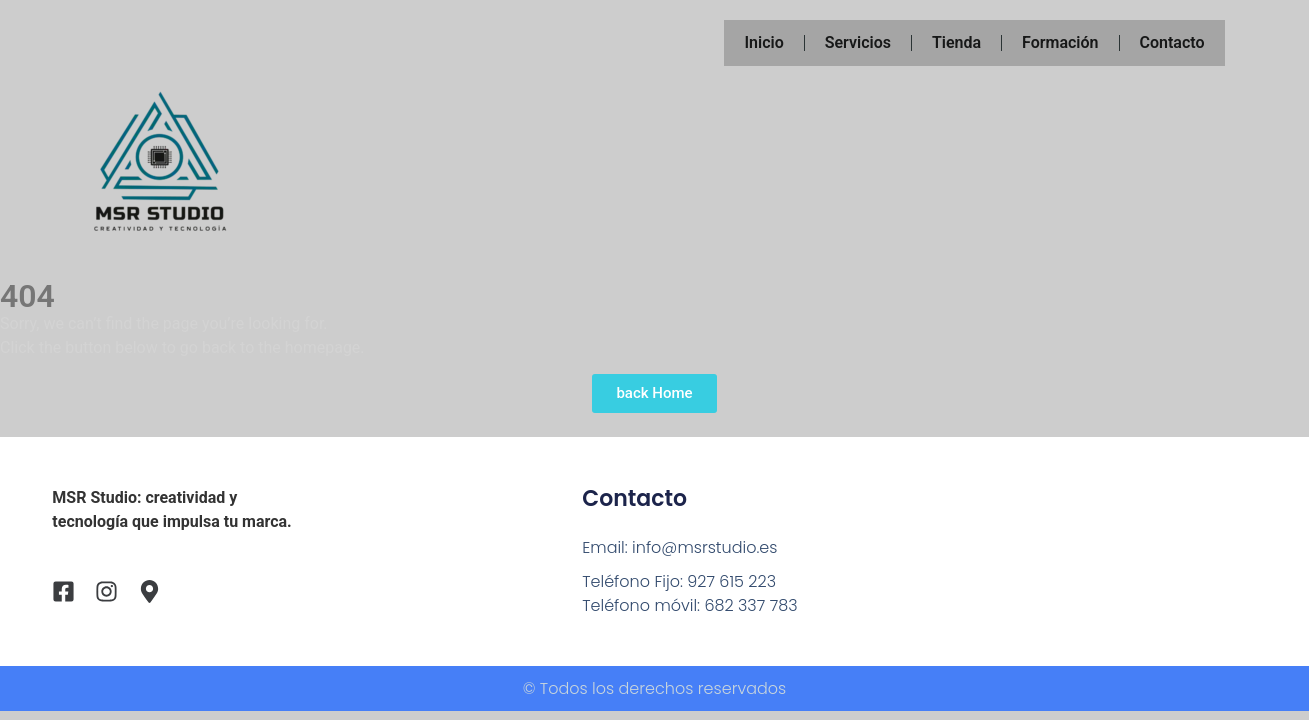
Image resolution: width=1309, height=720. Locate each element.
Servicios (858, 42)
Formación (1060, 42)
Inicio (763, 42)
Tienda (956, 42)
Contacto (1172, 42)
